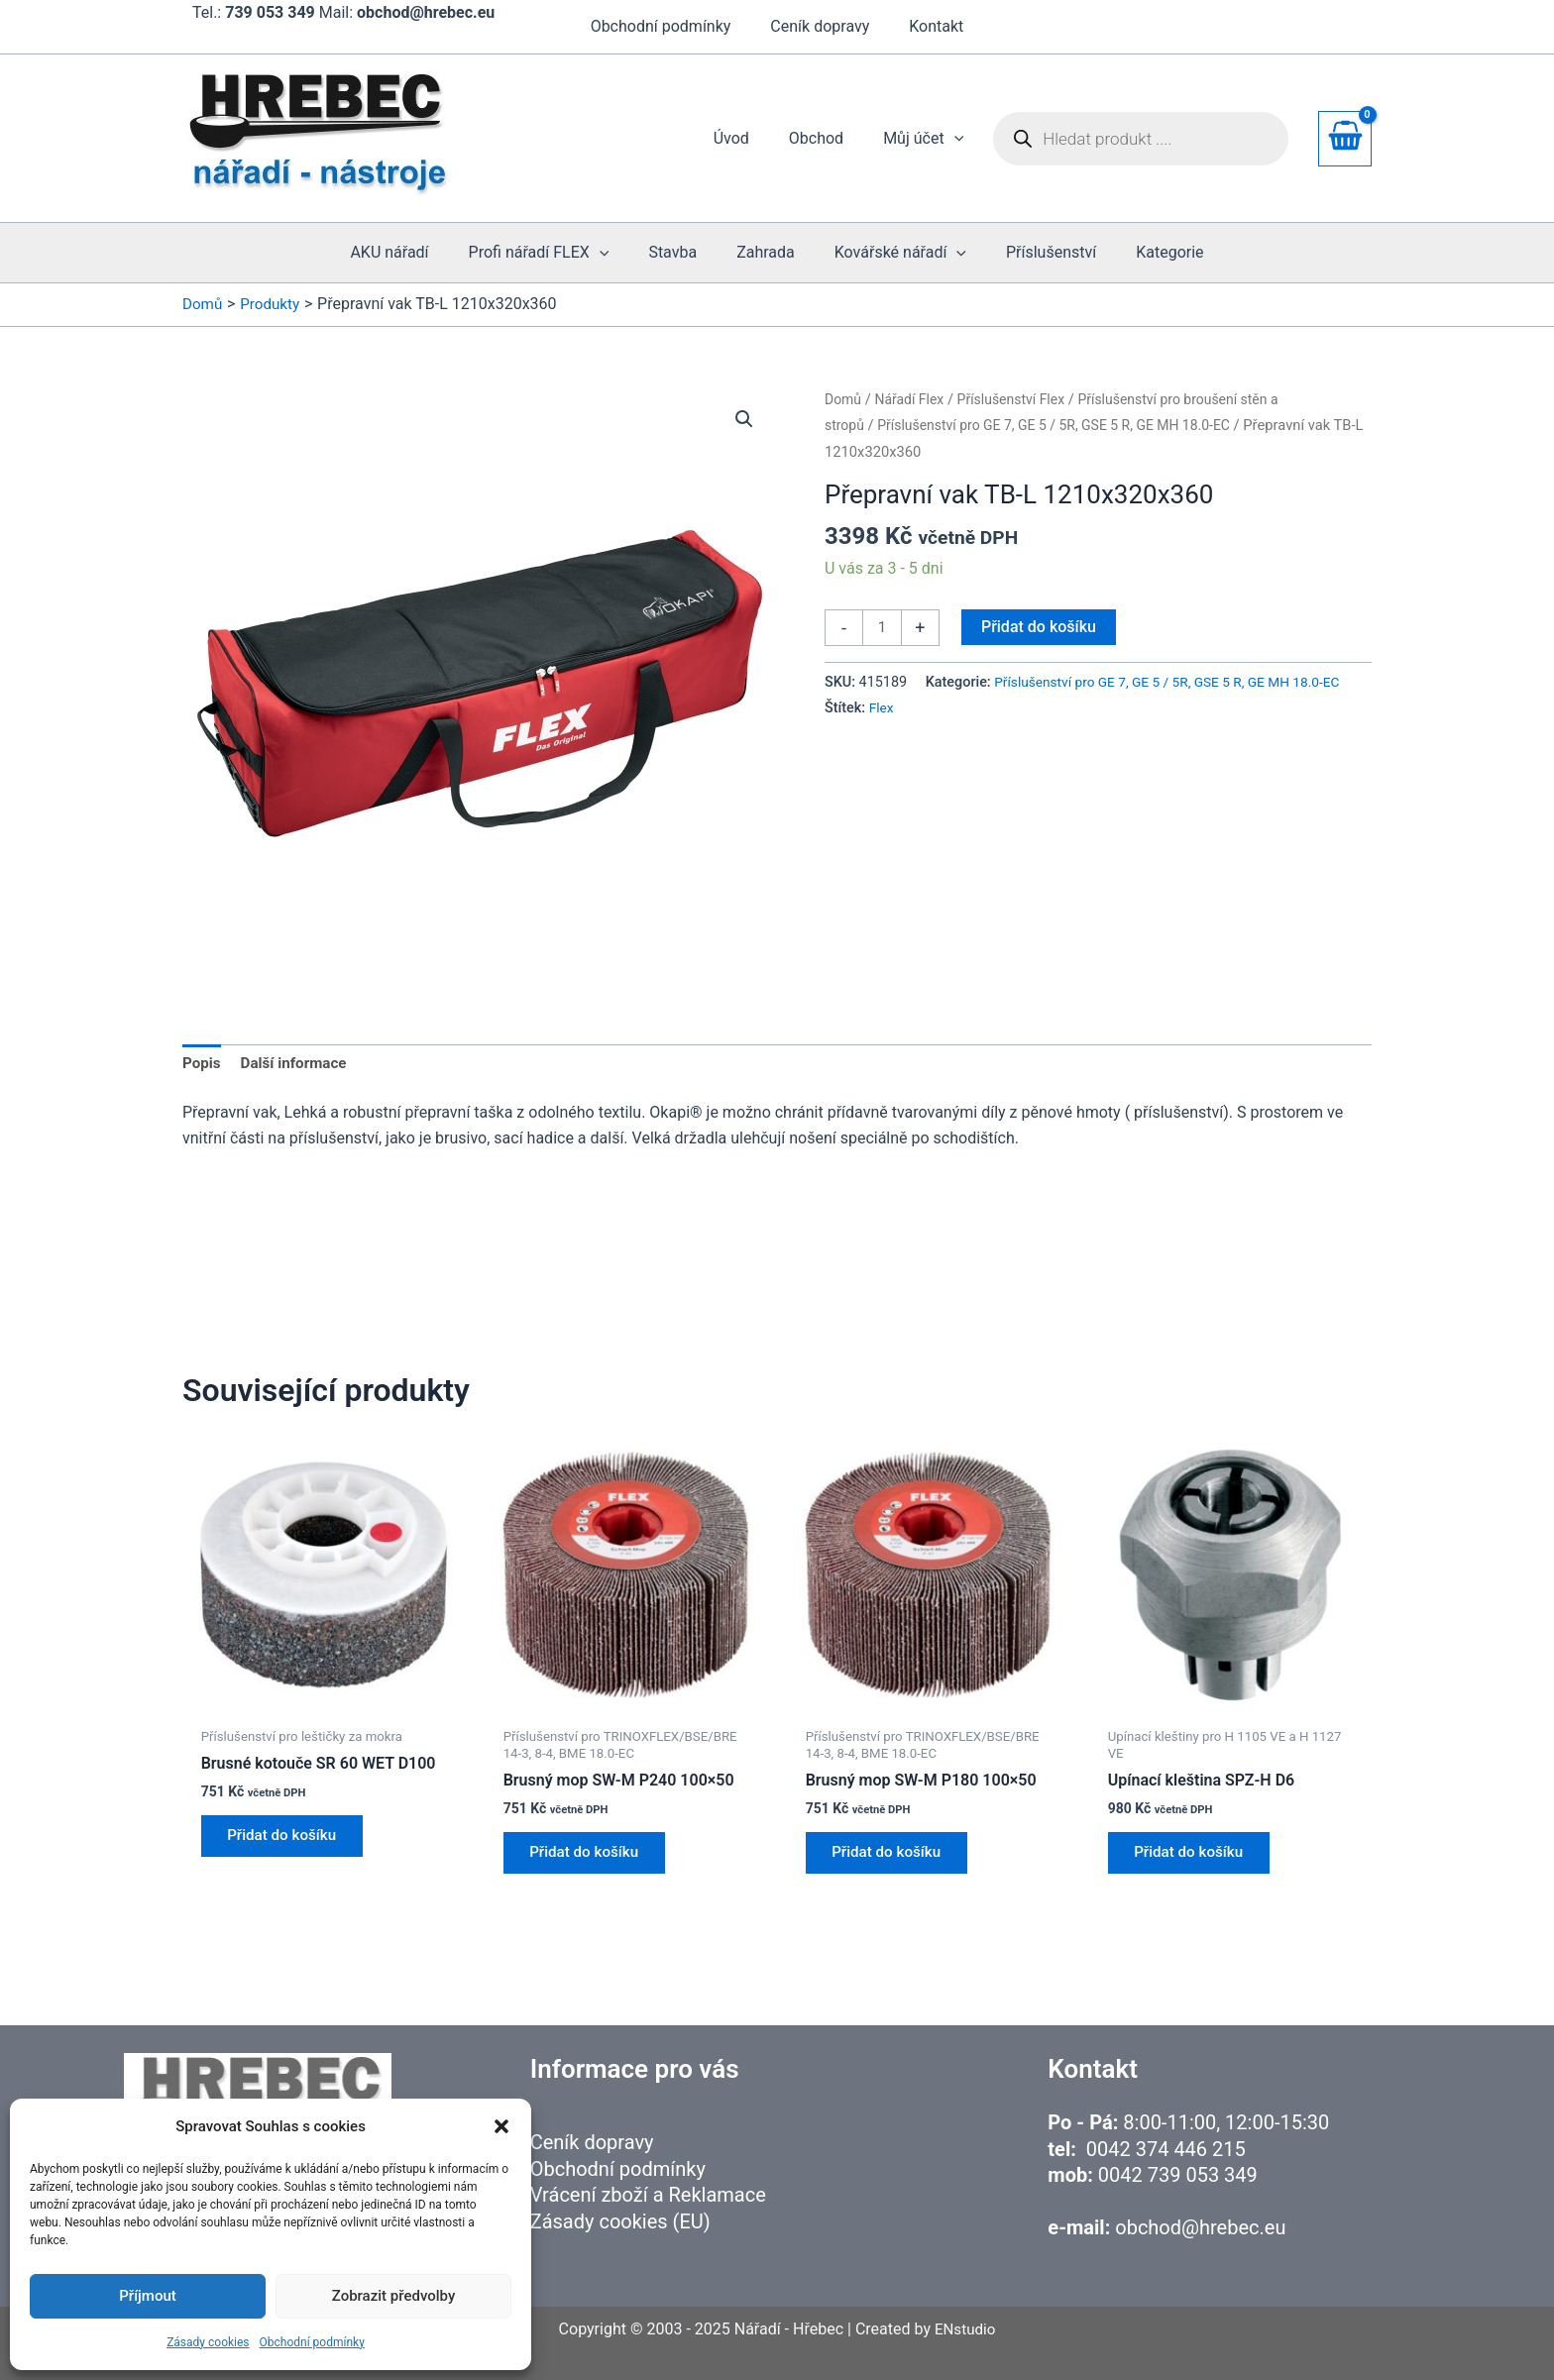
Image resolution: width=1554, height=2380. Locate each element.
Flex (1333, 710)
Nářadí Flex (912, 399)
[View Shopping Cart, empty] (1345, 138)
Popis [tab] (202, 1064)
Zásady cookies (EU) (620, 2221)
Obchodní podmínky (312, 2342)
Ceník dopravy (819, 26)
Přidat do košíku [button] (288, 1842)
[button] (501, 2126)
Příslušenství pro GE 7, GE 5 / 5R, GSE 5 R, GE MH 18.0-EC (1065, 425)
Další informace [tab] (299, 1064)
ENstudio (965, 2329)
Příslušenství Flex (1018, 399)
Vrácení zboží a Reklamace (648, 2195)
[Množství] (883, 628)
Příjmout (147, 2296)
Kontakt (928, 26)
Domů (844, 399)
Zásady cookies (207, 2342)
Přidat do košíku (1040, 626)
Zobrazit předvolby (394, 2296)
